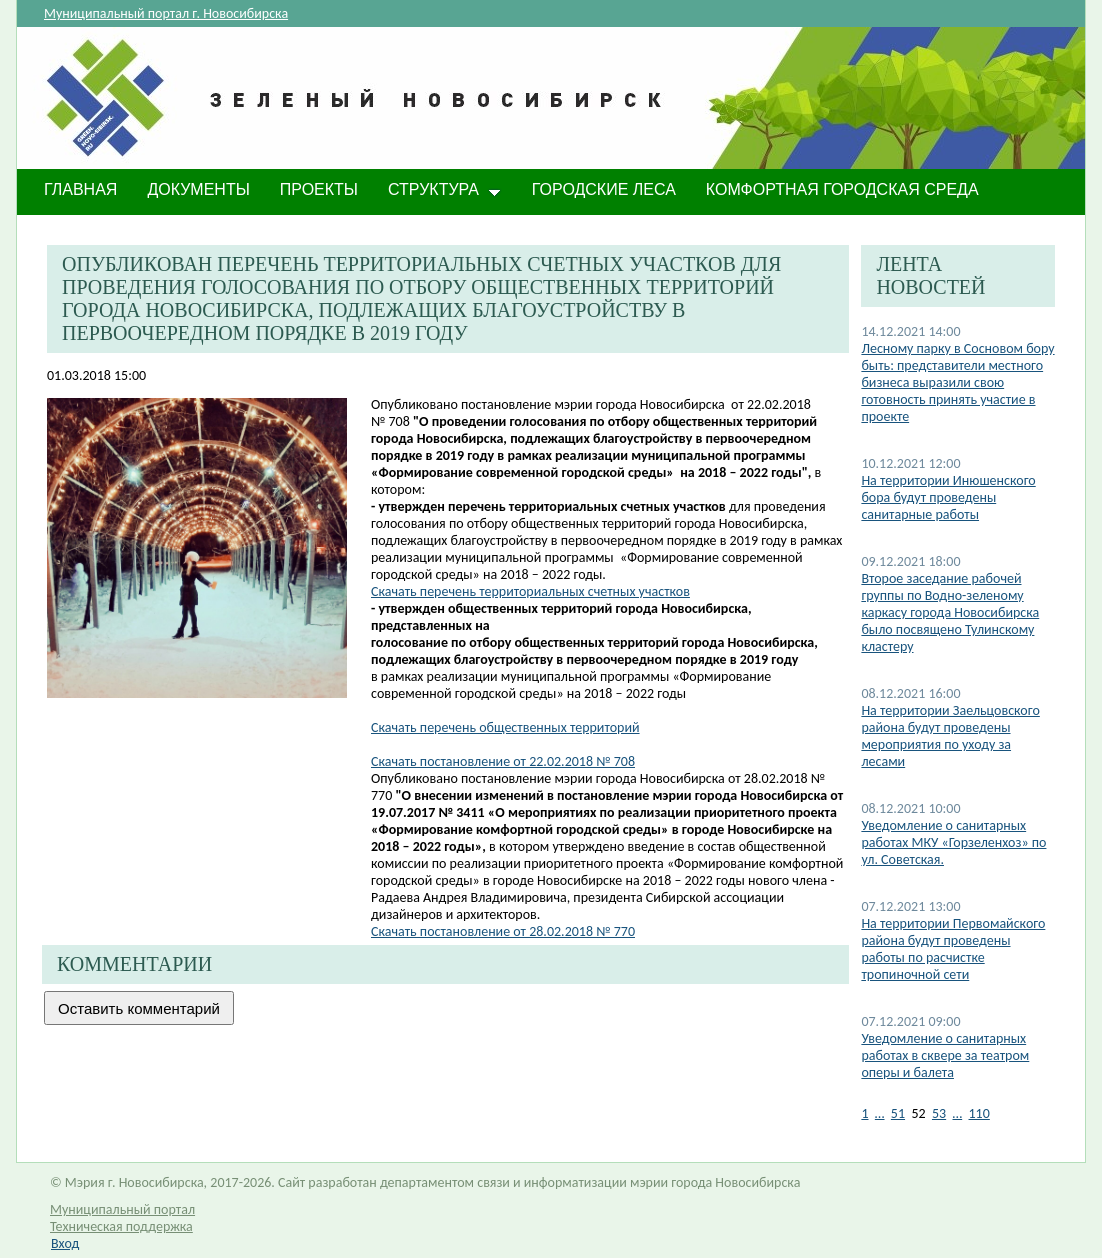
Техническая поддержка (121, 1226)
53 (939, 1113)
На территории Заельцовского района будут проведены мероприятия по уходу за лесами (950, 736)
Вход (65, 1243)
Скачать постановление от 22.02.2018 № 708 (503, 761)
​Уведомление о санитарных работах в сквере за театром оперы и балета (945, 1055)
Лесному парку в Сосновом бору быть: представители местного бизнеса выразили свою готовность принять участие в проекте (957, 382)
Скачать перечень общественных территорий (505, 727)
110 (979, 1113)
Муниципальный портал (122, 1209)
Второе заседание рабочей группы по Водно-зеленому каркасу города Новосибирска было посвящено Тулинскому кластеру (950, 612)
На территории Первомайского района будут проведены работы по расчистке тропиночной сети (953, 949)
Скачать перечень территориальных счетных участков (530, 591)
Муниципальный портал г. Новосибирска (166, 13)
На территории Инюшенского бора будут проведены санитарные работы (948, 497)
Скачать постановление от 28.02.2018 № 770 (503, 931)
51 (898, 1113)
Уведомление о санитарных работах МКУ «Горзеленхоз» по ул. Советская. (953, 842)
